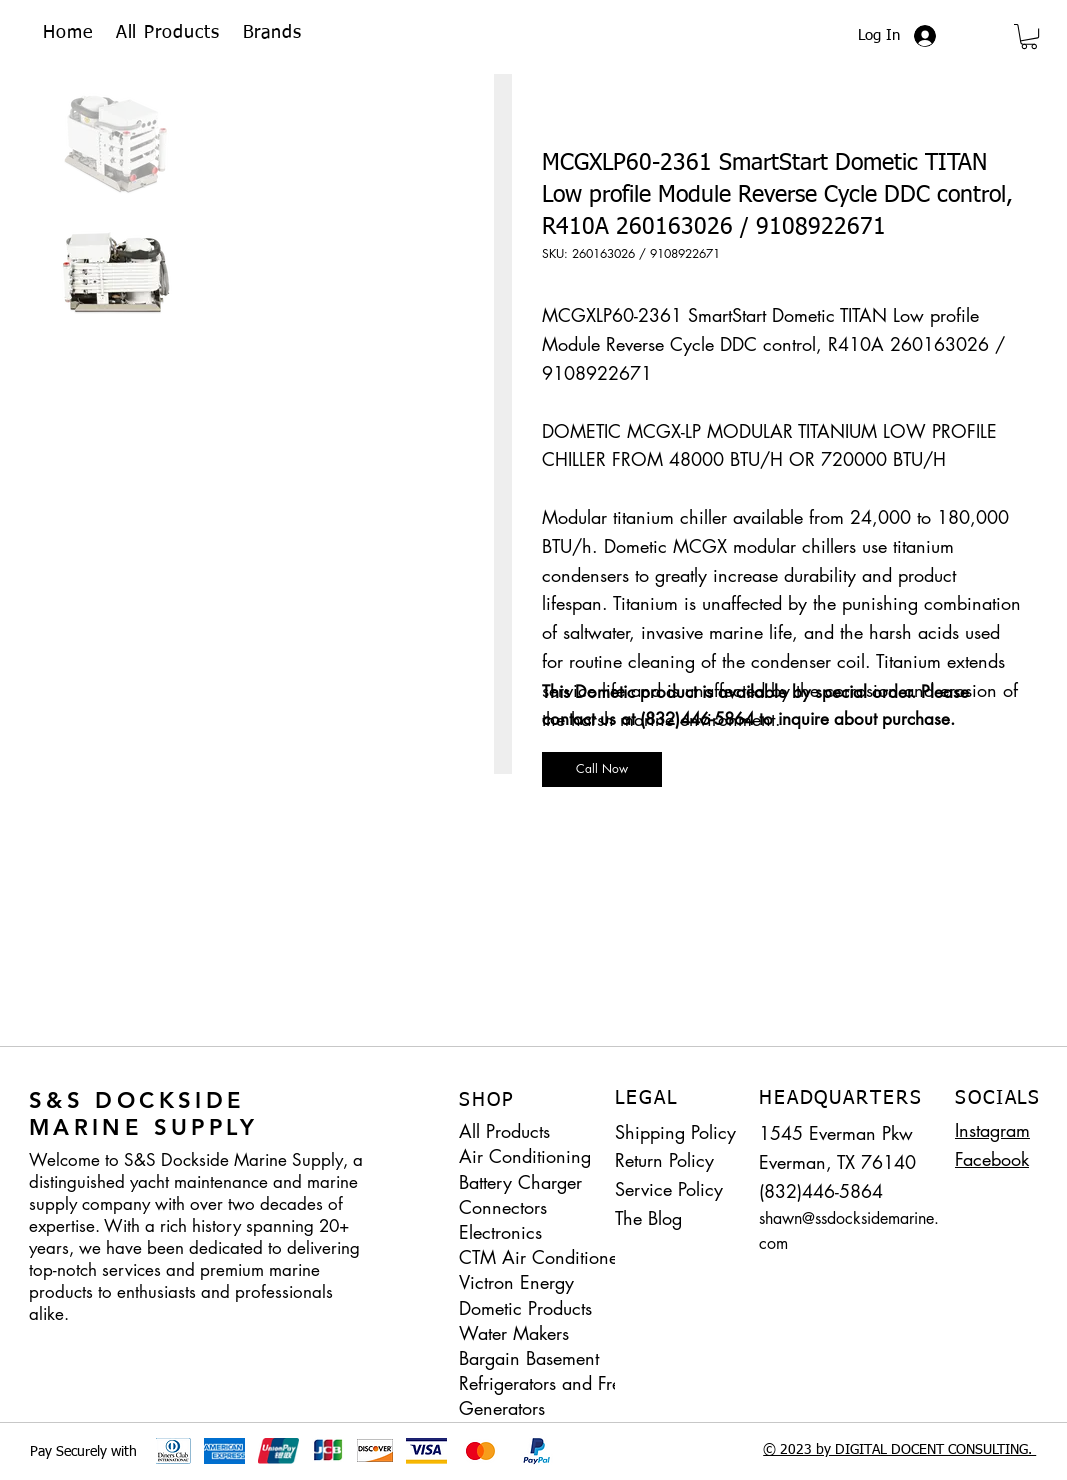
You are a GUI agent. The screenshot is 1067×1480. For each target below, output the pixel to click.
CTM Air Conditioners (545, 1257)
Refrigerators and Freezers (553, 1383)
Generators (502, 1408)
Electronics (500, 1232)
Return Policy (664, 1160)
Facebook (992, 1159)
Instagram (992, 1130)
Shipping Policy (675, 1132)
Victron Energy (516, 1282)
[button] (272, 33)
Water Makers (514, 1333)
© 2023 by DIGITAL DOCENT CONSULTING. (899, 1450)
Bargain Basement (529, 1358)
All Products (504, 1131)
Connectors (503, 1207)
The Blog (648, 1218)
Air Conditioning (525, 1156)
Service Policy (669, 1189)
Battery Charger (520, 1182)
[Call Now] (602, 769)
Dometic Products (525, 1308)
